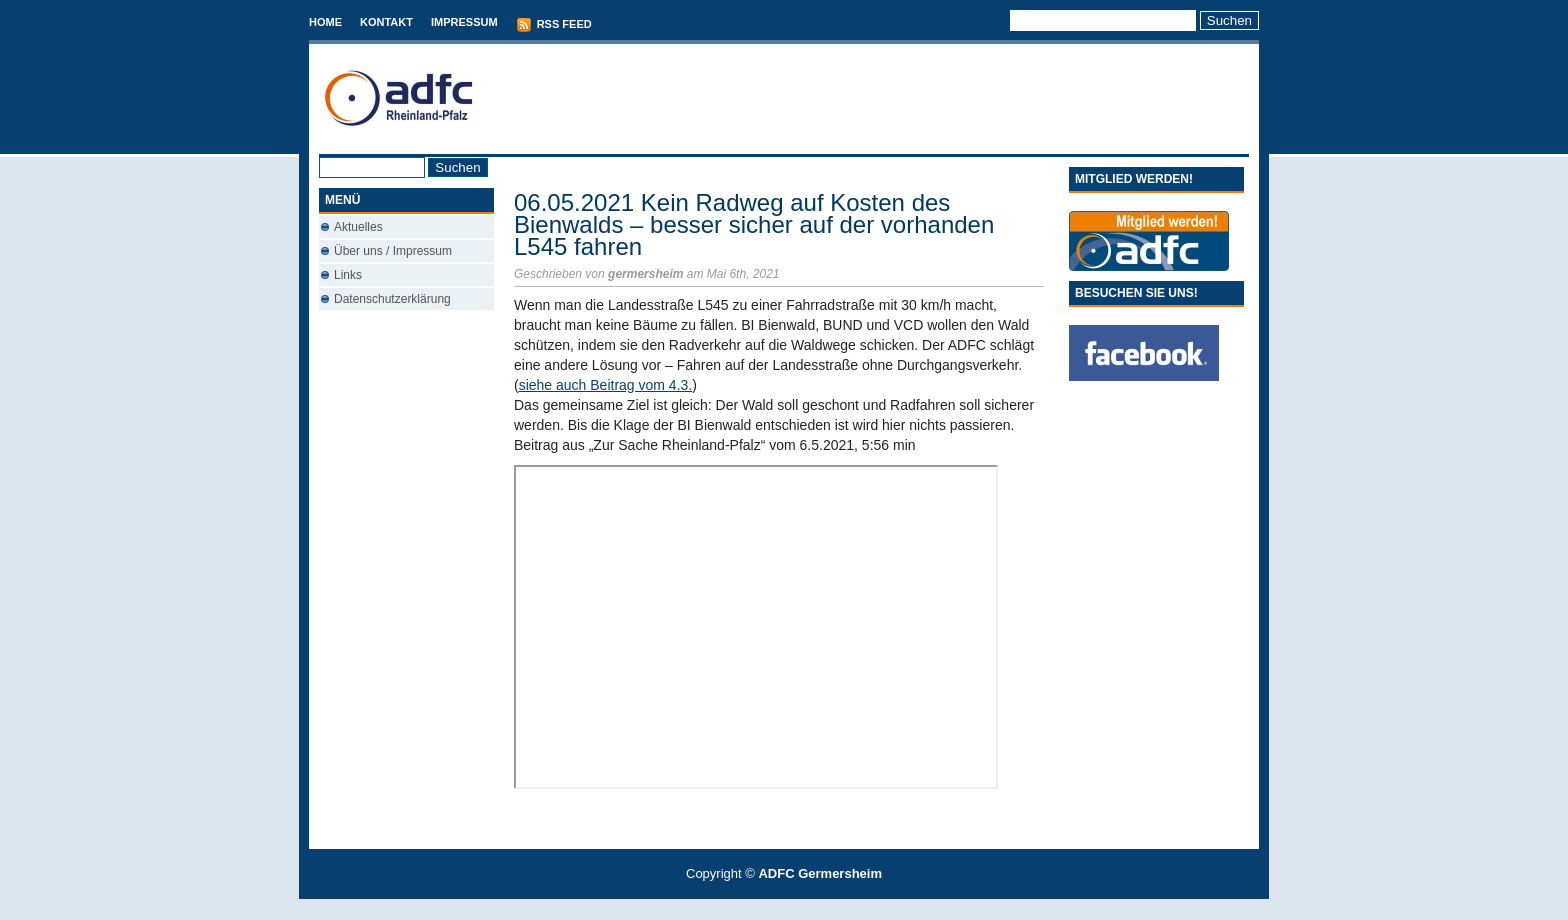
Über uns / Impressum (393, 251)
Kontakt (386, 22)
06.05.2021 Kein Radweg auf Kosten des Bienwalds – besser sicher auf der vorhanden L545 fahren (754, 224)
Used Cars (804, 909)
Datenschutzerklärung (392, 299)
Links (348, 275)
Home (325, 22)
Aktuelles (358, 227)
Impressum (464, 22)
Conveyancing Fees (795, 909)
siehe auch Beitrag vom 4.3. (606, 385)
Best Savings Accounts (785, 909)
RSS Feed (554, 25)
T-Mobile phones (767, 909)
